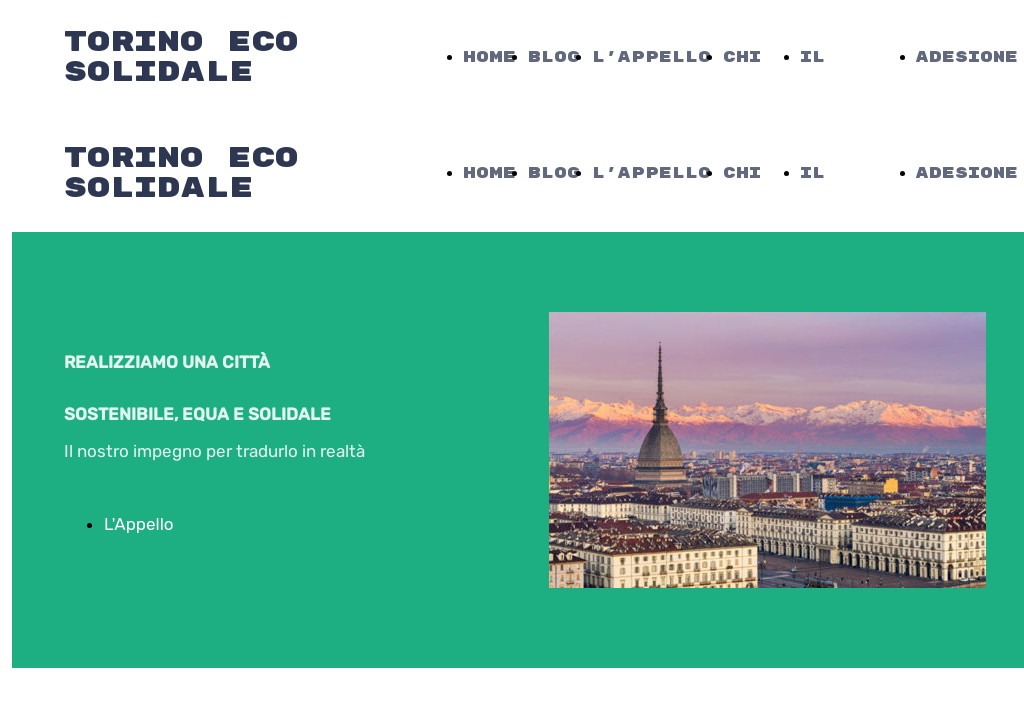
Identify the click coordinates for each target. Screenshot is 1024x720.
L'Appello (651, 57)
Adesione (967, 57)
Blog (554, 57)
